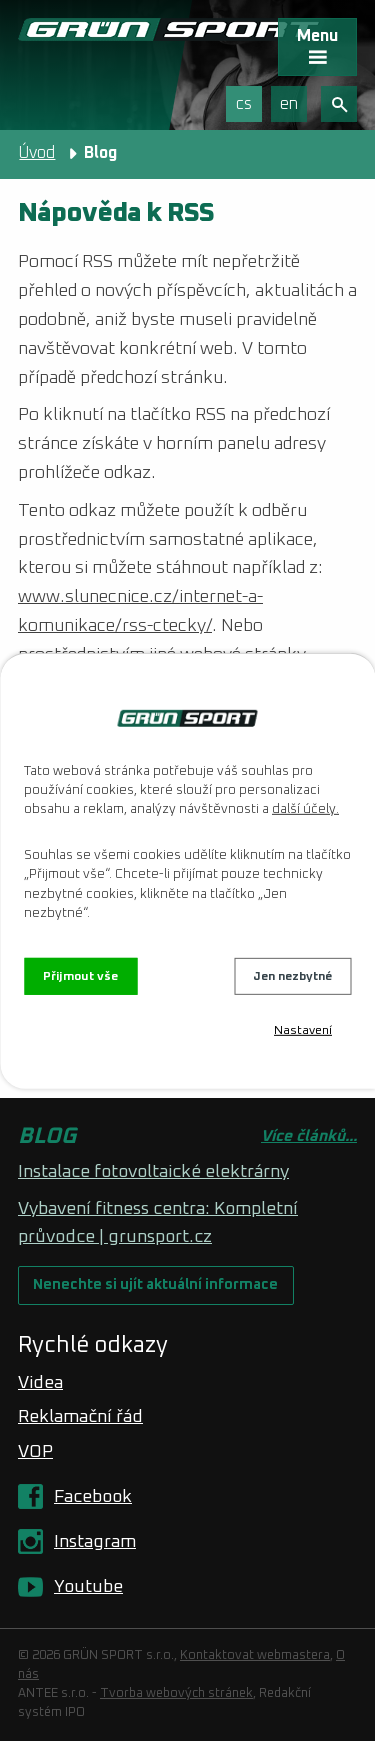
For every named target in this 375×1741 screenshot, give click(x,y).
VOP (35, 1452)
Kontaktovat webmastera (255, 1655)
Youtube (88, 1587)
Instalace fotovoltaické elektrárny (153, 1172)
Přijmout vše (80, 976)
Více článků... (309, 1136)
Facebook (93, 1497)
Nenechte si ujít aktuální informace (155, 1285)
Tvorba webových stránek (176, 1693)
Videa (40, 1383)
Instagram (95, 1542)
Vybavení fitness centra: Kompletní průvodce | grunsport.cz (158, 1223)
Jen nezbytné (292, 976)
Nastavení (303, 1031)
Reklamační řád (80, 1417)
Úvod (37, 153)
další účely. (305, 809)
